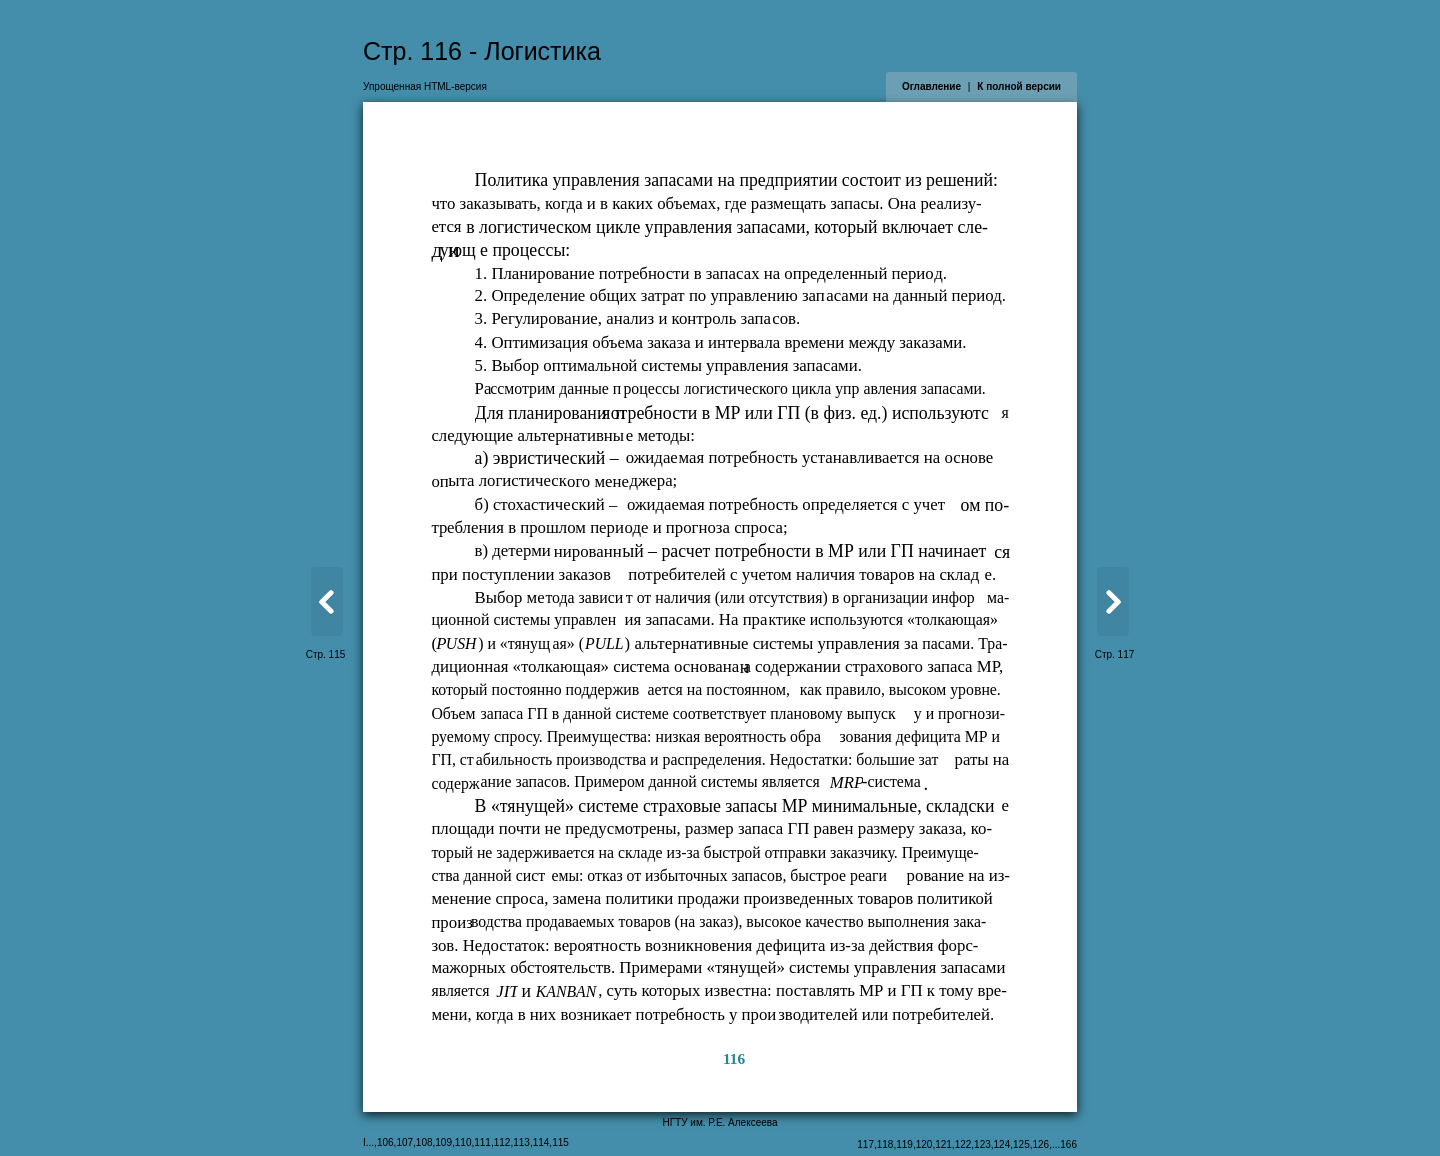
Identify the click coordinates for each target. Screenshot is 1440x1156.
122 (963, 1144)
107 (404, 1142)
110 (463, 1142)
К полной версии (1019, 86)
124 (1002, 1144)
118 (885, 1144)
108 (424, 1142)
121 (943, 1144)
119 (904, 1144)
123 (982, 1144)
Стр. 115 (326, 654)
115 (560, 1142)
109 (443, 1142)
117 (865, 1144)
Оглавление (931, 86)
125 (1021, 1144)
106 (385, 1142)
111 (482, 1142)
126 (1041, 1144)
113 (521, 1142)
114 (541, 1142)
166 (1068, 1144)
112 (502, 1142)
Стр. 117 (1115, 654)
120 (924, 1144)
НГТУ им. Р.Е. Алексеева (719, 1122)
